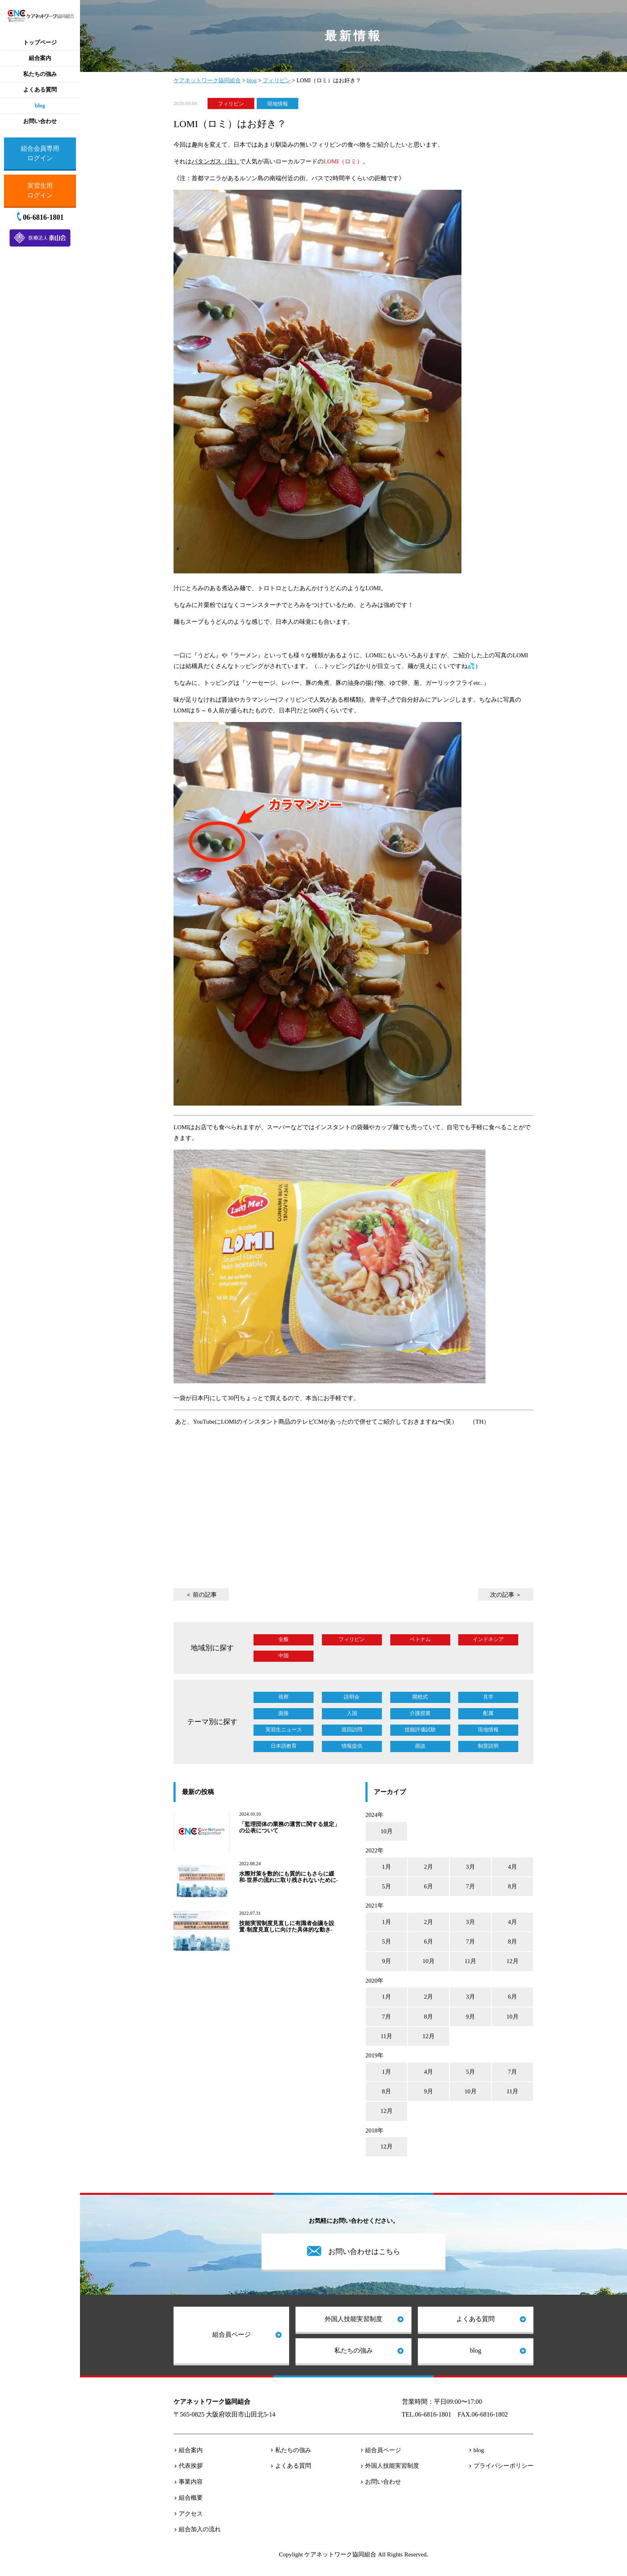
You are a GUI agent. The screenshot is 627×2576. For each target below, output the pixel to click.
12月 (513, 1961)
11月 (470, 1961)
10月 (387, 1831)
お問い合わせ (383, 2482)
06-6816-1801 (43, 217)
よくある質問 (475, 2318)
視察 (283, 1697)
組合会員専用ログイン (40, 153)
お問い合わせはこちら (364, 2252)
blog (475, 2350)
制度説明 (488, 1746)
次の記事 (502, 1594)
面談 (420, 1746)
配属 (488, 1713)
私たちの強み (353, 2350)
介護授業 (420, 1713)
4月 (512, 1867)
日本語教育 (284, 1746)
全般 (283, 1639)
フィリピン (231, 103)
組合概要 (191, 2497)
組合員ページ (231, 2334)
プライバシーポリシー (503, 2466)
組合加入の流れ (200, 2529)
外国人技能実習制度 (353, 2318)
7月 (470, 1886)
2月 (428, 1867)
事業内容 (191, 2482)
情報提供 (351, 1746)
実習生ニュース (284, 1730)
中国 (283, 1656)
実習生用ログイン (40, 190)
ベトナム (420, 1639)
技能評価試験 (420, 1730)
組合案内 (191, 2450)
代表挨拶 (191, 2466)
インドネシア (488, 1639)
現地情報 (277, 103)
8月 (512, 1886)
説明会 (351, 1697)
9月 (386, 1961)
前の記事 (205, 1594)
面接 (283, 1713)
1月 (386, 1867)
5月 (386, 1886)
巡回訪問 (351, 1730)
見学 (488, 1697)
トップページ (40, 43)
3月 (470, 1867)
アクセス (191, 2513)
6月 (428, 1886)
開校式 (420, 1697)
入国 (352, 1713)
